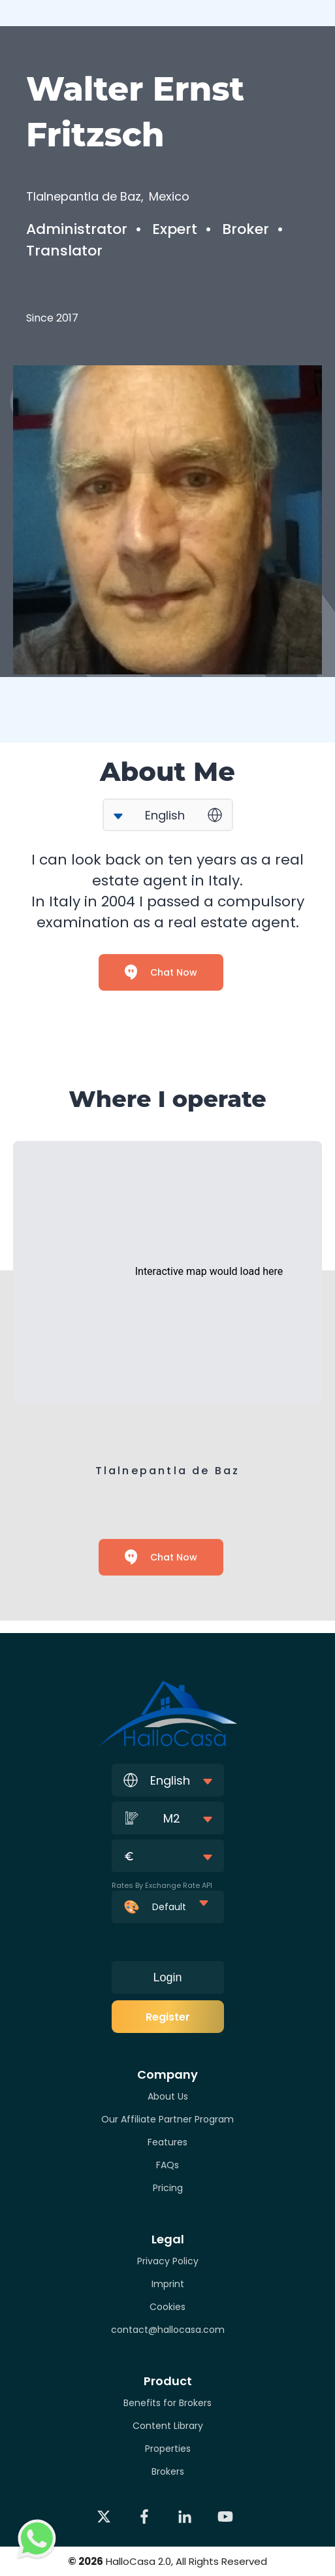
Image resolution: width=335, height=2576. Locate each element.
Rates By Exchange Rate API (162, 1885)
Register (168, 2016)
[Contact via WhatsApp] (37, 2539)
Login (167, 1977)
